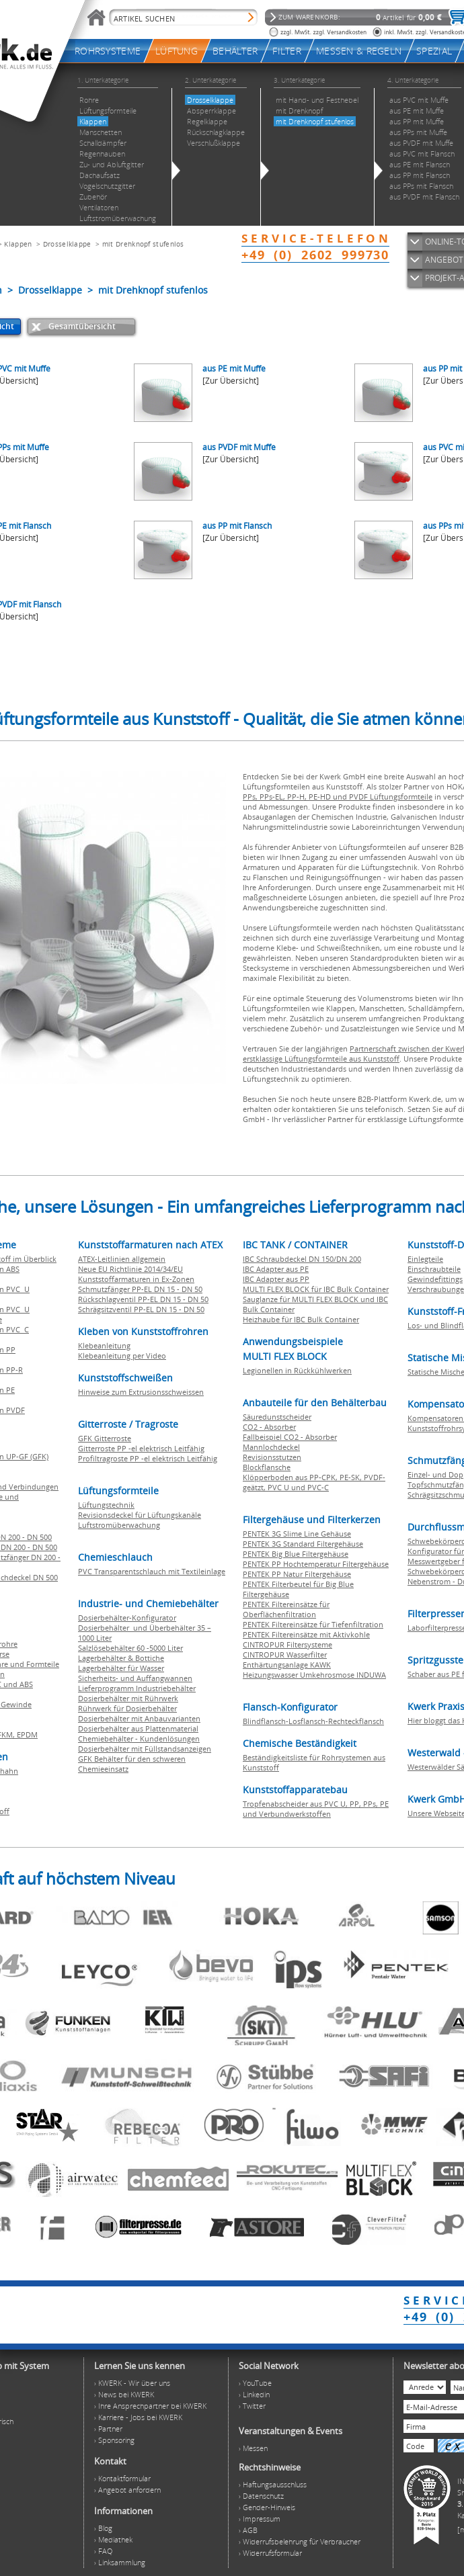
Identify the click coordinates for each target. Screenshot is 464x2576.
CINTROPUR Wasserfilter (285, 1654)
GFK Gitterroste (104, 1438)
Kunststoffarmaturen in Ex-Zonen (136, 1279)
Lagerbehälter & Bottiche (121, 1658)
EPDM (27, 1734)
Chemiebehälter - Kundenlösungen (139, 1738)
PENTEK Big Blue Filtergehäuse (295, 1554)
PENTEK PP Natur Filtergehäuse (297, 1574)
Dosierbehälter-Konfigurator (127, 1618)
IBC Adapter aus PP (276, 1279)
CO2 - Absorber (269, 1427)
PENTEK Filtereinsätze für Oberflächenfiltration (286, 1609)
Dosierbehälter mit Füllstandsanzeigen (144, 1749)
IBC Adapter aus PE (276, 1269)
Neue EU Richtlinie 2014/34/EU (130, 1269)
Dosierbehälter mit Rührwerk (128, 1698)
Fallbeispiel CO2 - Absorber (290, 1437)
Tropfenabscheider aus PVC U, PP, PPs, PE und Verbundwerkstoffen (316, 1809)
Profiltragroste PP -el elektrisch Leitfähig (147, 1458)
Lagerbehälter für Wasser (121, 1668)
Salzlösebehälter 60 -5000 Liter (130, 1648)
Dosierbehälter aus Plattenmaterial (138, 1728)
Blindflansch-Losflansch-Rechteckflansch (313, 1721)
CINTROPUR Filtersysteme (287, 1644)
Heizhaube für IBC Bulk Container (301, 1319)
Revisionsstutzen (272, 1457)
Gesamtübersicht (82, 326)
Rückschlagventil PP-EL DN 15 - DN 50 (143, 1299)
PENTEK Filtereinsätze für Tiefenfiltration (313, 1624)
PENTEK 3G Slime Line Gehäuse (297, 1534)
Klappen (18, 244)
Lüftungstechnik (106, 1505)
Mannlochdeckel (271, 1447)
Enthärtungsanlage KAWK (287, 1665)
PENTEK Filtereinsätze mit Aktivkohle (306, 1634)
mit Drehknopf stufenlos (143, 244)
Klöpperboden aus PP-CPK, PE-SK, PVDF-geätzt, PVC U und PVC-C (314, 1482)
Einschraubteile (434, 1269)
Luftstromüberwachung (119, 1525)
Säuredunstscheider (277, 1417)
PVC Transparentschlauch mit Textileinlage (151, 1571)
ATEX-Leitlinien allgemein (121, 1259)
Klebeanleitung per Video (122, 1355)
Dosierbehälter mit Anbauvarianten (139, 1718)
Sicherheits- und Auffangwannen (135, 1678)
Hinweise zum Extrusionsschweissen (141, 1392)
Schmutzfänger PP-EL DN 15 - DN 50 (140, 1289)
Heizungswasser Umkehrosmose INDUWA (314, 1675)
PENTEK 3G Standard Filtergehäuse (303, 1544)
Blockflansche (267, 1467)
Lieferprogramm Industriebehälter (137, 1688)
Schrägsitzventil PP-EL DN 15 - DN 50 (141, 1309)
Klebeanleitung (104, 1345)
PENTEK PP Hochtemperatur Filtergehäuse (316, 1564)
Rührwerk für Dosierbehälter (127, 1708)
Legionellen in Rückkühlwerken (297, 1370)
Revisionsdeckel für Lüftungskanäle (139, 1515)
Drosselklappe (67, 244)
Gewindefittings (435, 1279)
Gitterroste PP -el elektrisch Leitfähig (141, 1448)
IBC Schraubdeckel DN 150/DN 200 (302, 1259)
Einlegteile (425, 1259)
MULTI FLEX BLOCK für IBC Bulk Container (316, 1289)
